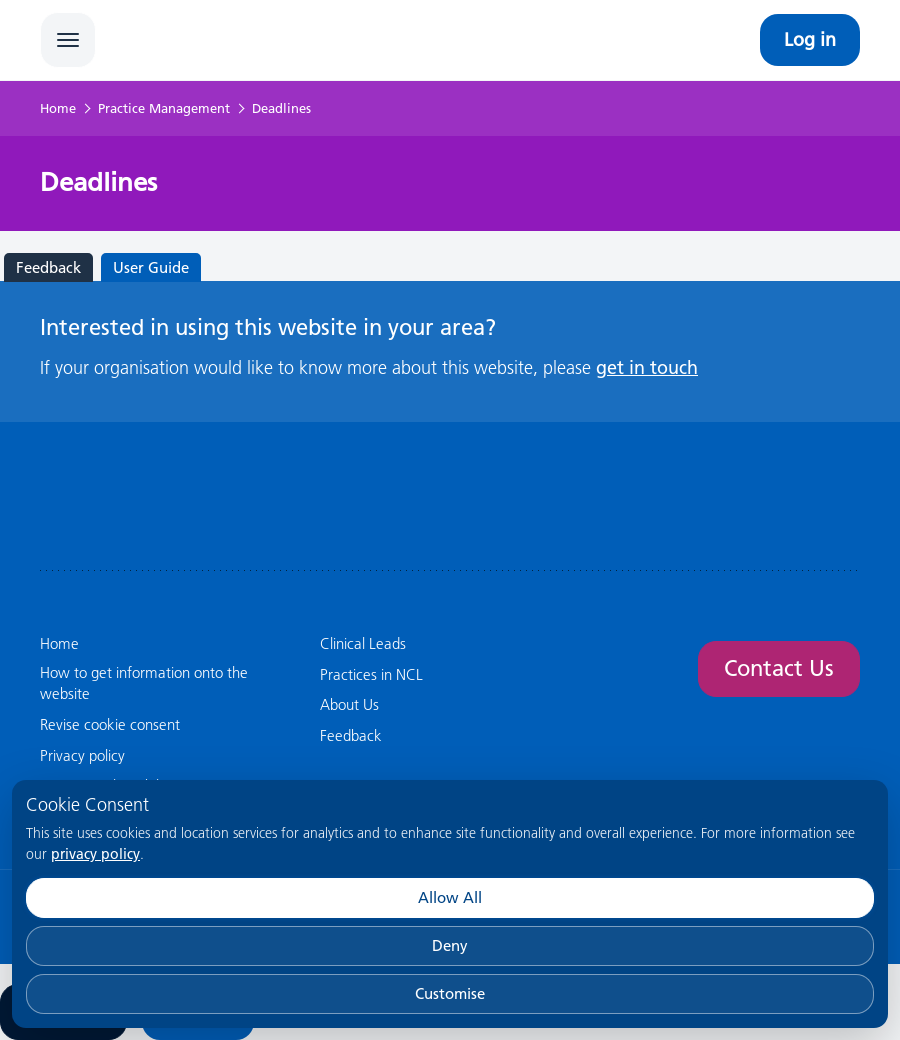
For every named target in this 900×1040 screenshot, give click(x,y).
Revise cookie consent (110, 724)
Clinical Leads (363, 643)
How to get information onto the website (144, 683)
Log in (810, 39)
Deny (450, 945)
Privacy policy (82, 755)
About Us (349, 704)
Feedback (48, 267)
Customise (450, 993)
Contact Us (779, 668)
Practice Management (164, 108)
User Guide (151, 267)
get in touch (647, 367)
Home (58, 108)
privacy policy (95, 854)
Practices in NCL (371, 674)
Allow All (450, 897)
